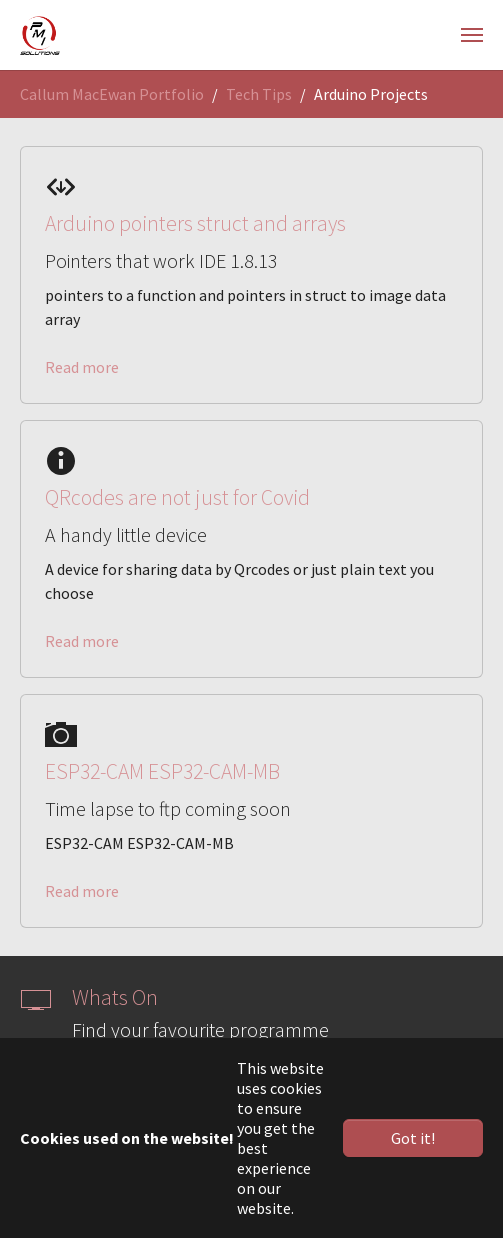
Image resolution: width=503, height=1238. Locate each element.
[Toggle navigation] (472, 35)
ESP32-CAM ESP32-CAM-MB (162, 771)
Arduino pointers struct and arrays (195, 223)
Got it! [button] (413, 1138)
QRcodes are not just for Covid (177, 497)
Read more (82, 367)
